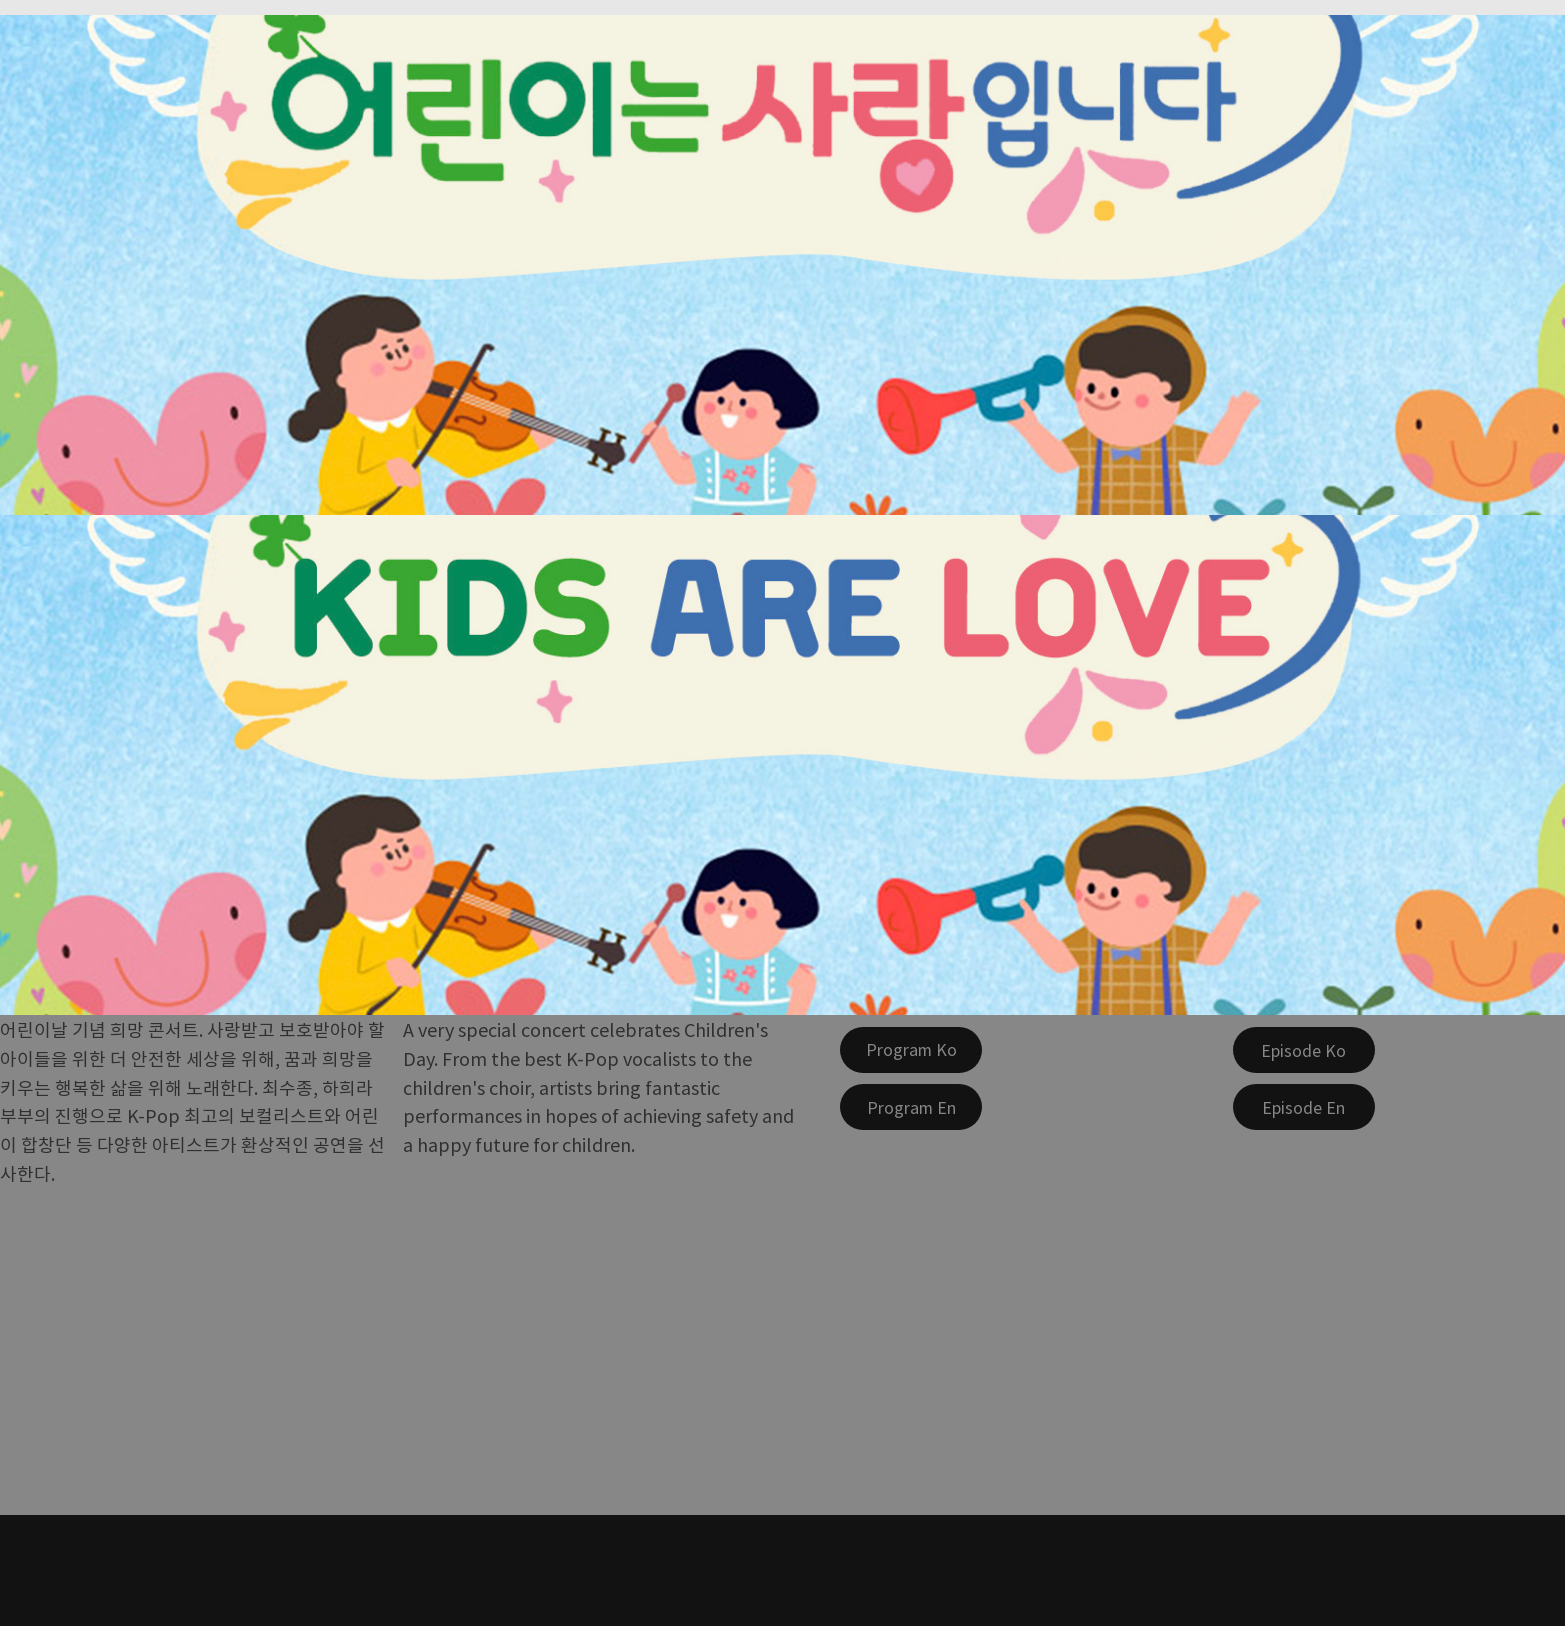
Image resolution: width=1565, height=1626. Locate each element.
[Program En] (911, 1107)
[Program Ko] (911, 1050)
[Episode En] (1304, 1107)
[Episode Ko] (1304, 1050)
